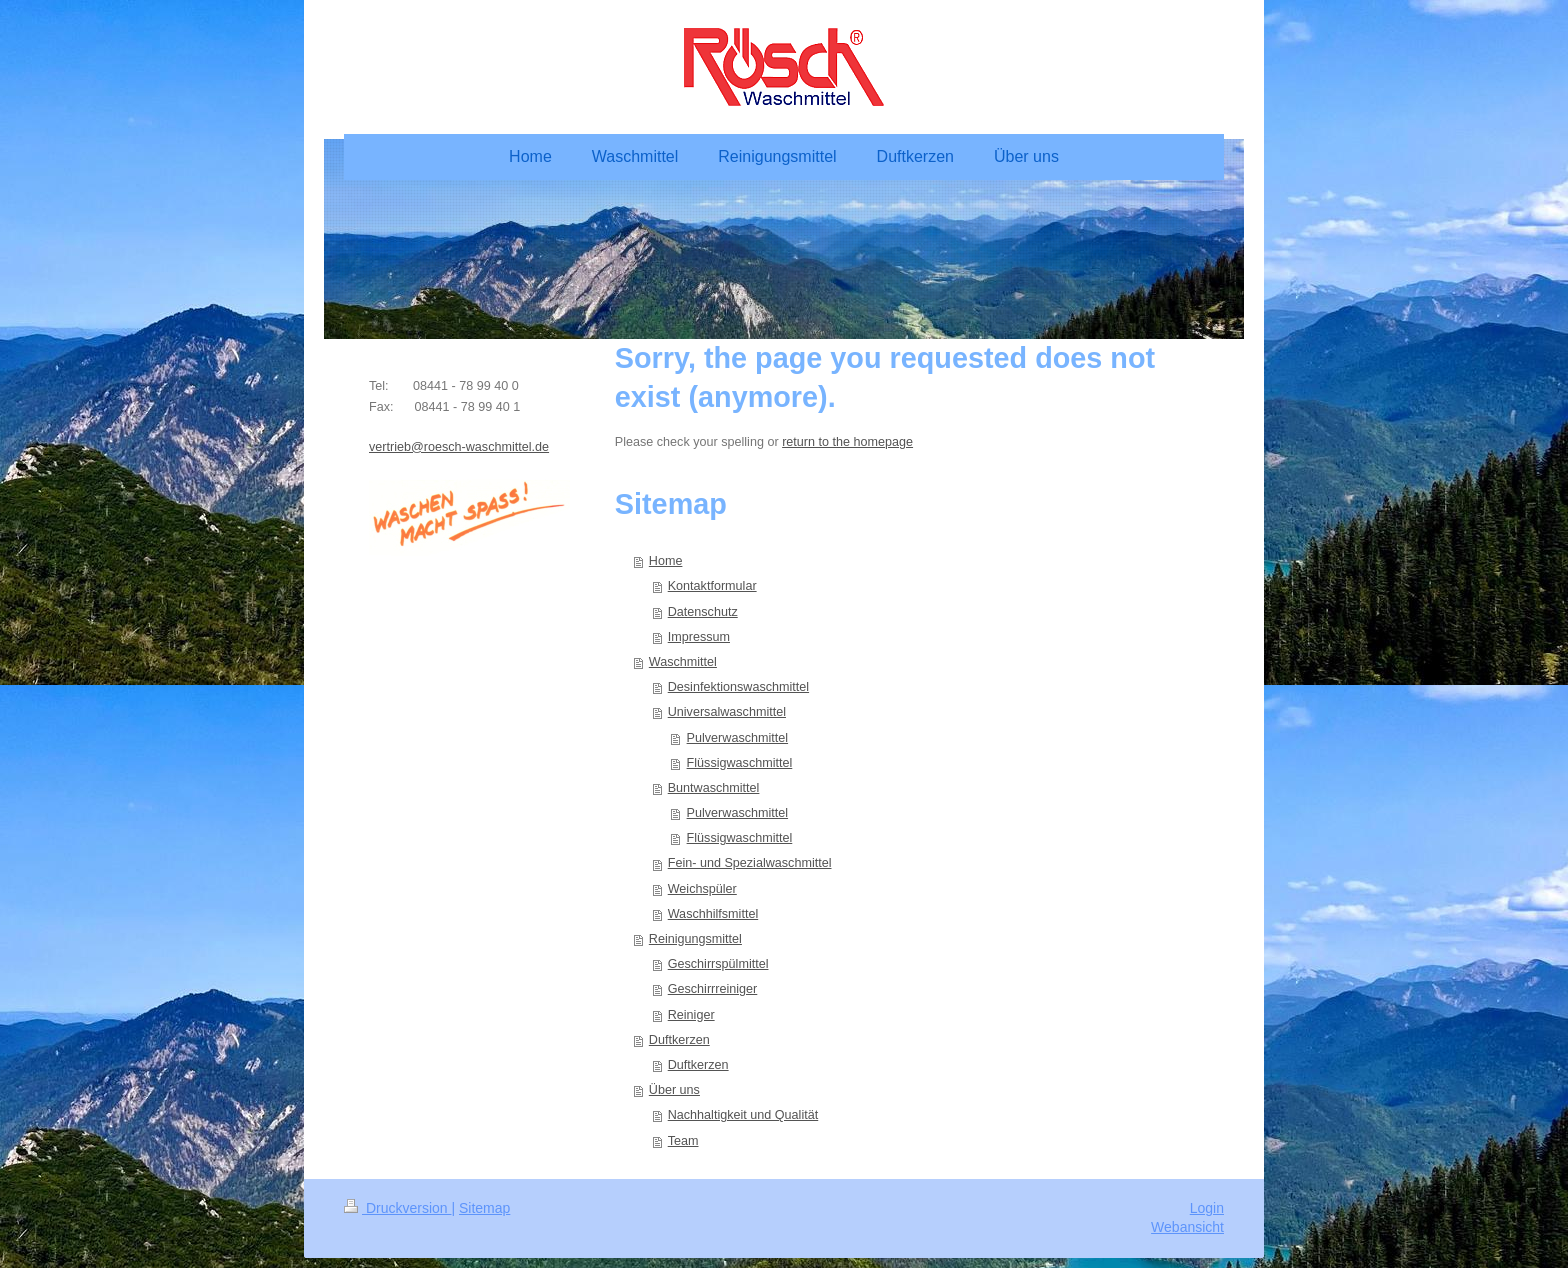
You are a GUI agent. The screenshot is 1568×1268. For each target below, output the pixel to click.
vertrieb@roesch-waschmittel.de (459, 447)
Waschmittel (683, 662)
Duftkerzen (679, 1040)
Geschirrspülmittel (718, 964)
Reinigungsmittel (695, 939)
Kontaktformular (712, 586)
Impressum (699, 637)
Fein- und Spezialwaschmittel (750, 863)
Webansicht (1187, 1227)
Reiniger (691, 1015)
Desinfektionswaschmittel (738, 687)
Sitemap (484, 1208)
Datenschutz (703, 612)
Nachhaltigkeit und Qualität (743, 1115)
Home (666, 561)
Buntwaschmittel (714, 788)
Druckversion (397, 1208)
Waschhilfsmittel (713, 914)
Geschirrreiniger (713, 989)
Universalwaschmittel (727, 712)
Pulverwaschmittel (737, 738)
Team (683, 1141)
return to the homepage (847, 442)
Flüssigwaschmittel (740, 763)
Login (1207, 1208)
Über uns (674, 1090)
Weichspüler (702, 889)
